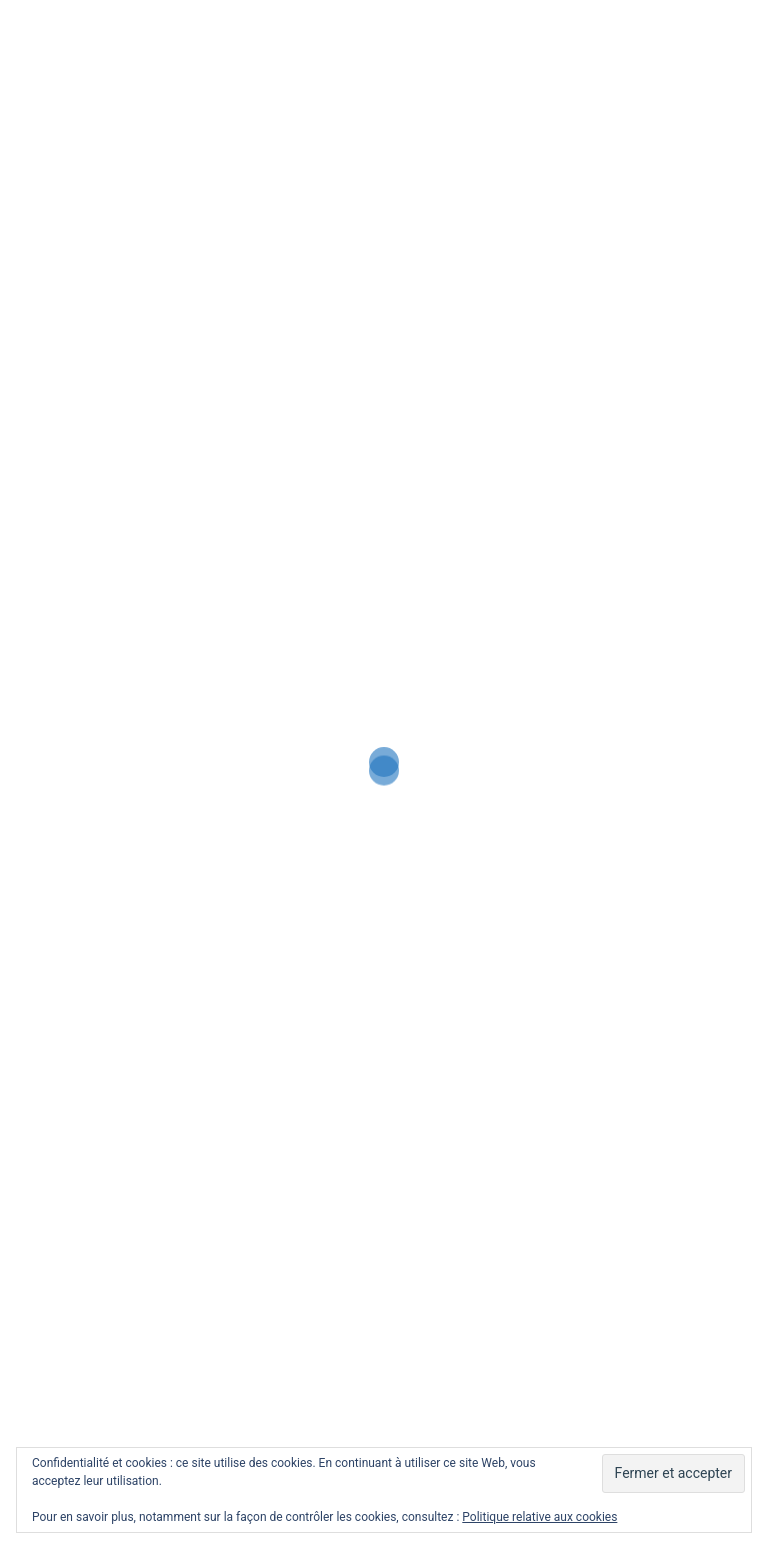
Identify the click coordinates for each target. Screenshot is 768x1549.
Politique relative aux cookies (539, 1517)
